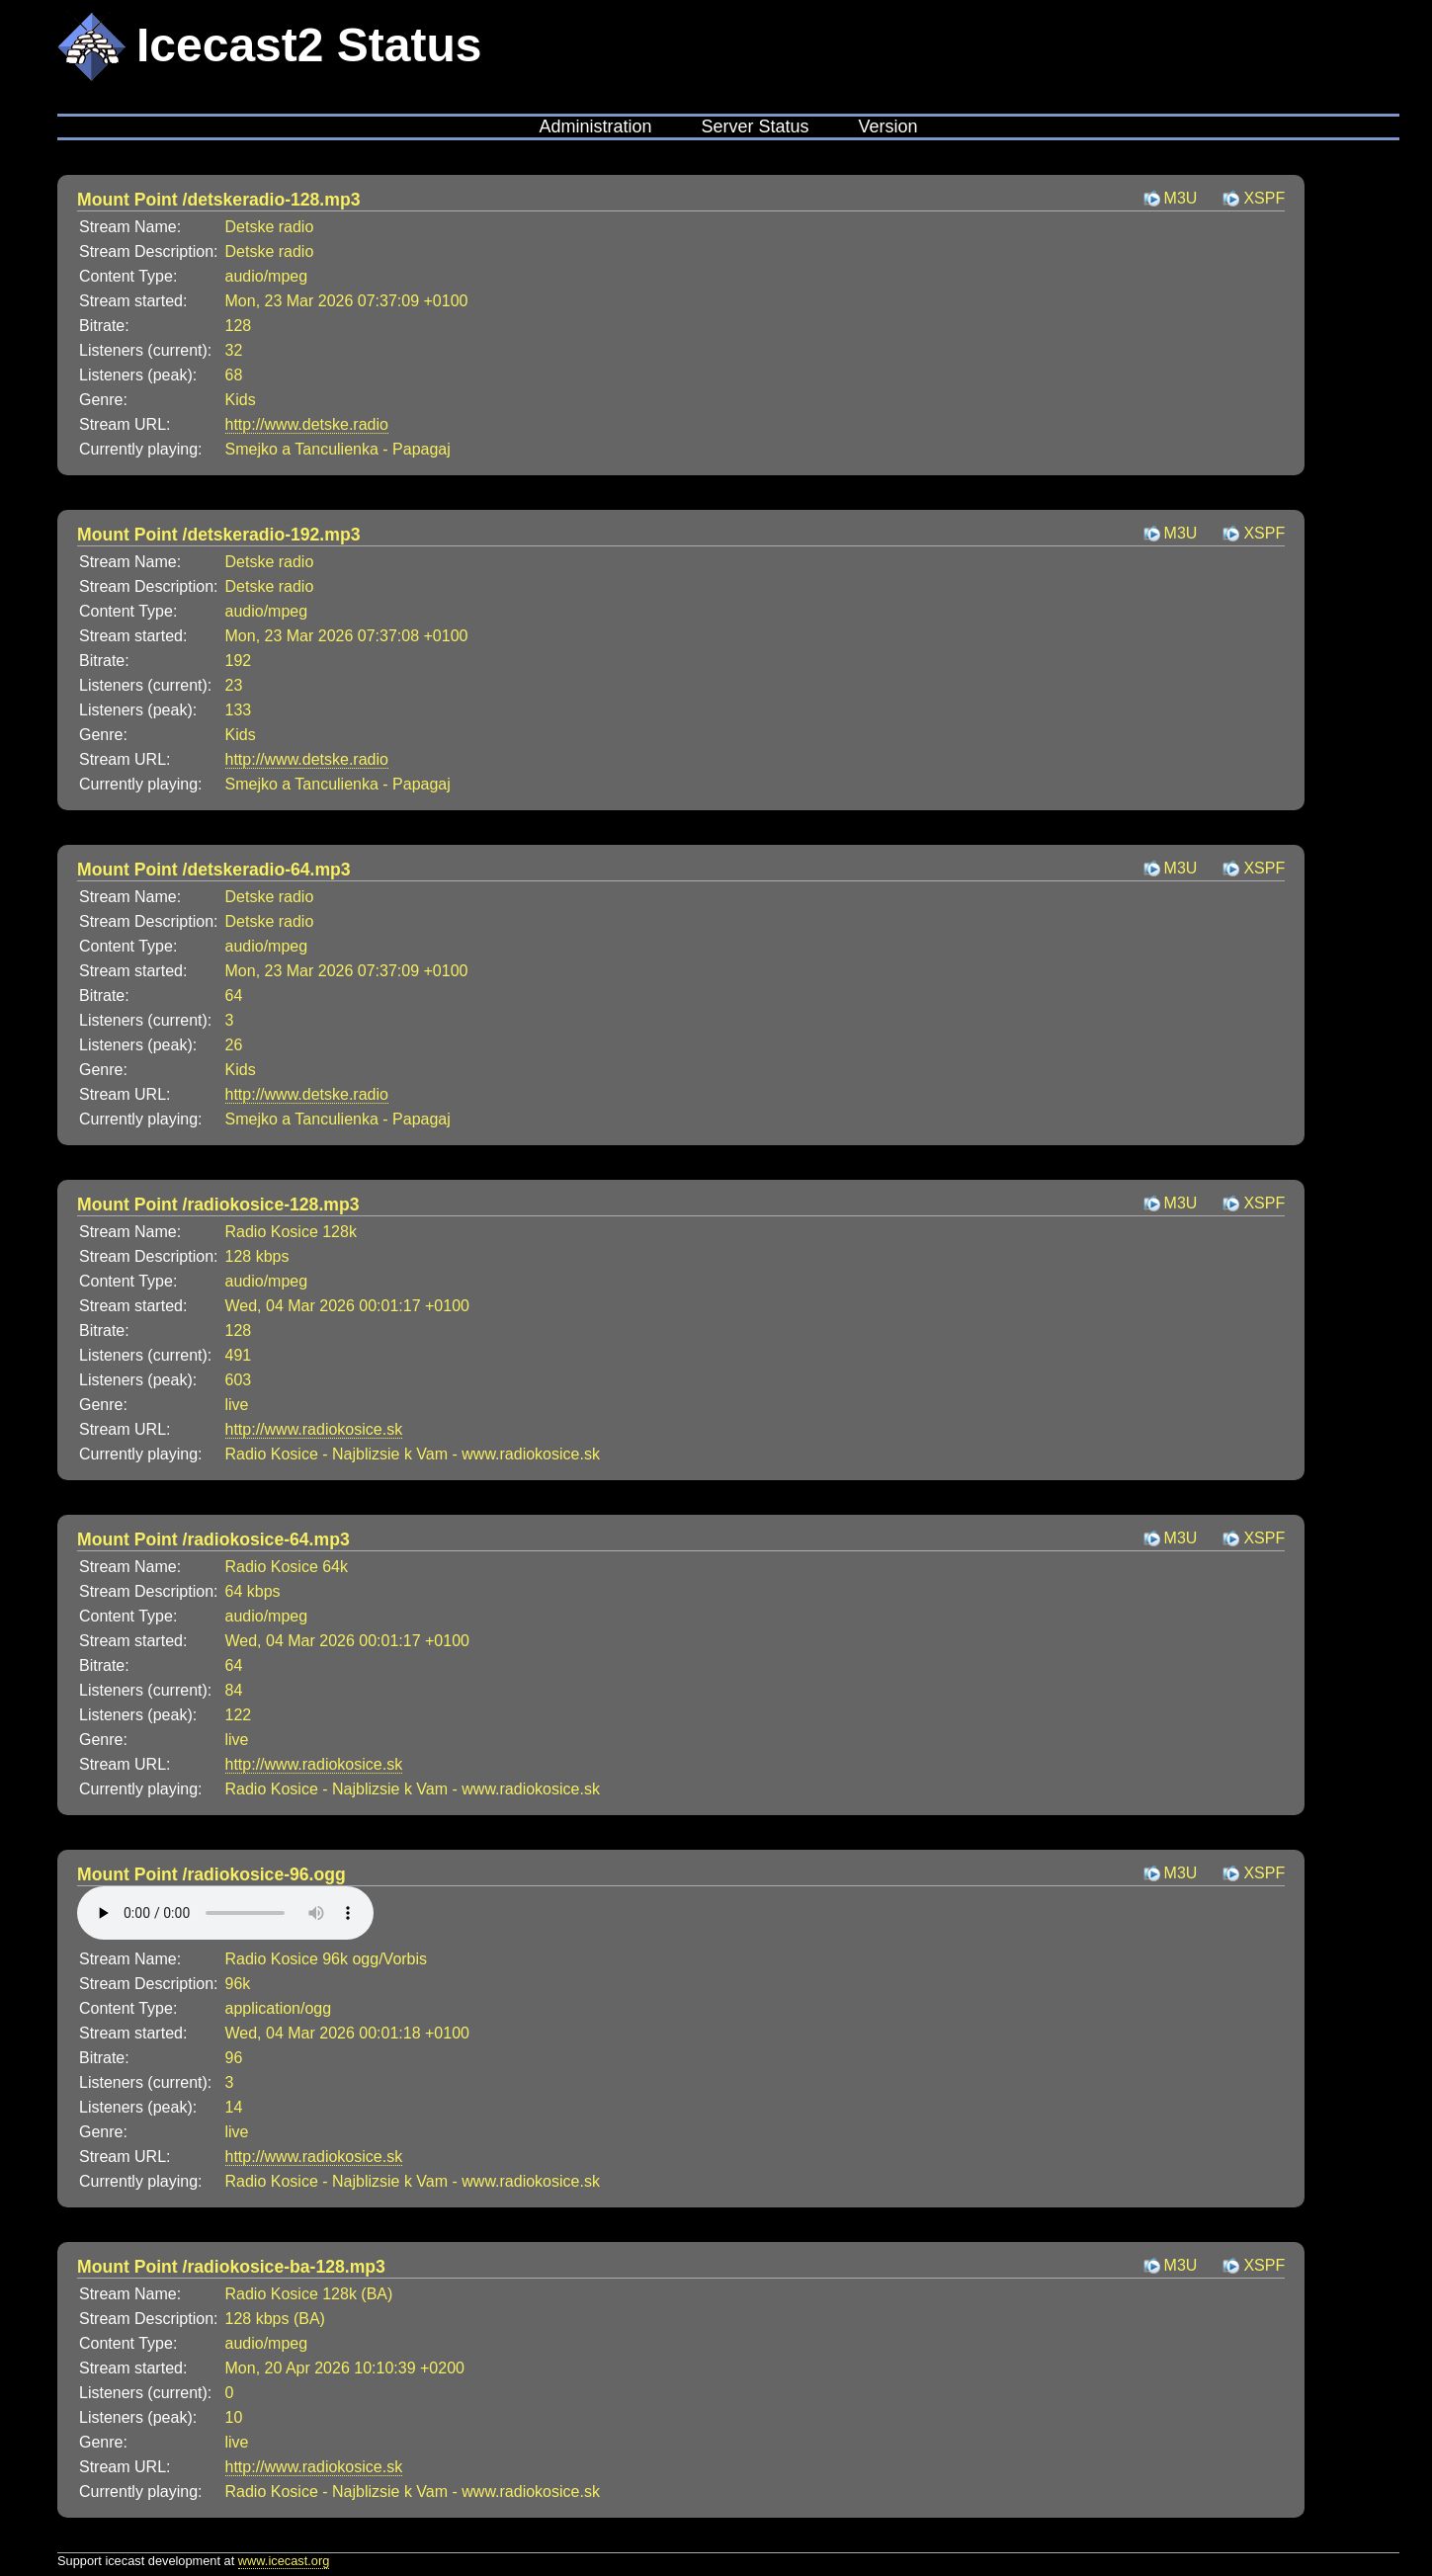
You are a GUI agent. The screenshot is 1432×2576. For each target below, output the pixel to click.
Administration (595, 126)
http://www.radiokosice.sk (314, 1429)
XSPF (1264, 198)
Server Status (754, 126)
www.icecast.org (283, 2560)
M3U (1181, 198)
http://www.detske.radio (306, 424)
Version (888, 126)
